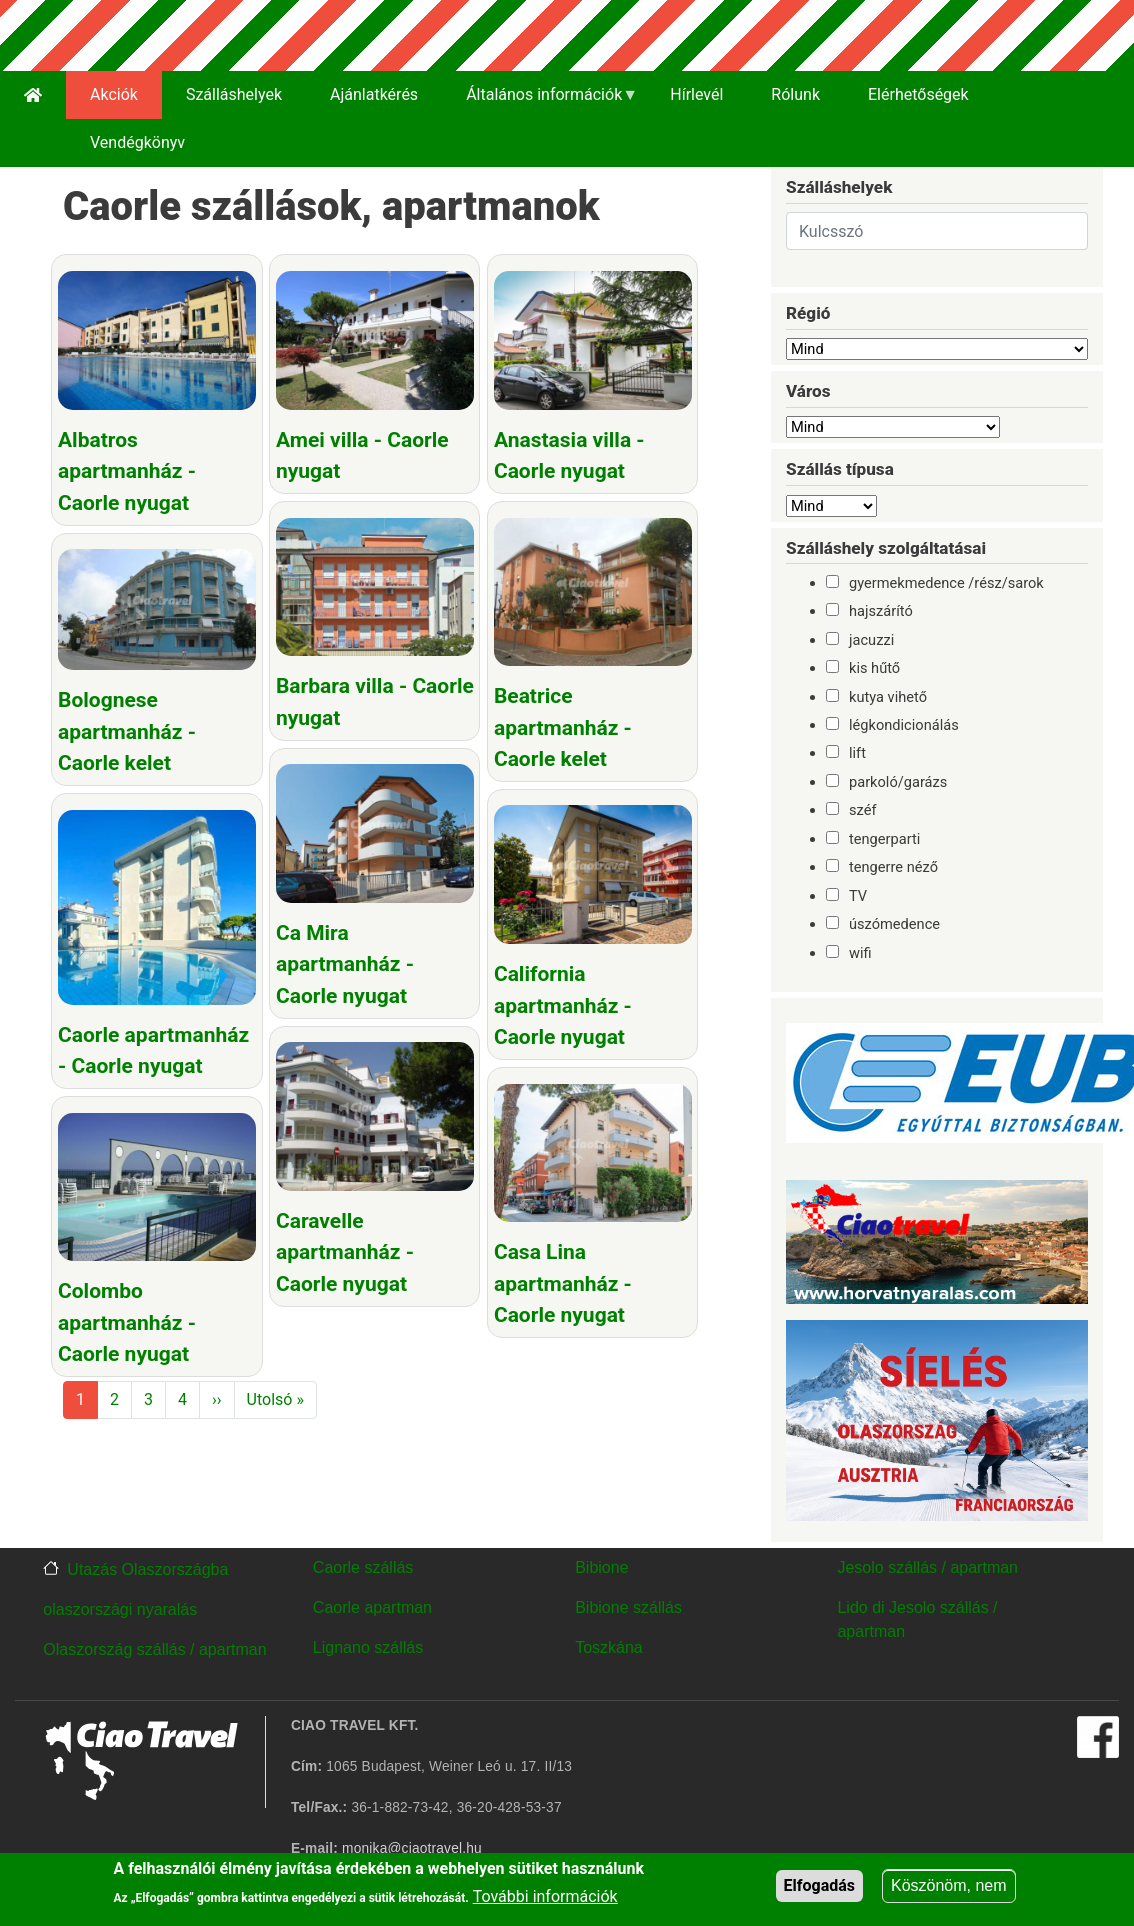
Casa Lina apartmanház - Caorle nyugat (558, 1278)
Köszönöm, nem (949, 1889)
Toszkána (609, 1647)
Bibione (601, 1567)
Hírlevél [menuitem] (696, 94)
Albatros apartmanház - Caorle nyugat (127, 471)
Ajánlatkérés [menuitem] (374, 94)
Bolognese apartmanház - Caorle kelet (127, 730)
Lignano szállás (368, 1647)
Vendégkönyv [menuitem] (137, 142)
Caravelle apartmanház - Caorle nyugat (343, 1247)
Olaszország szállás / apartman (154, 1649)
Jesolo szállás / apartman (927, 1567)
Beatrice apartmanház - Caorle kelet (558, 725)
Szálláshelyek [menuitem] (234, 94)
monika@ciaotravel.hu (412, 1848)
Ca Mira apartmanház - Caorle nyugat (343, 960)
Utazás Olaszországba (147, 1569)
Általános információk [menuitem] (540, 102)
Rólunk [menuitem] (795, 94)
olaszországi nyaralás (120, 1609)
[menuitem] (33, 95)
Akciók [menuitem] (114, 94)
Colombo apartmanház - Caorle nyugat (127, 1317)
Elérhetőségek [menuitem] (918, 94)
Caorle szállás (363, 1567)
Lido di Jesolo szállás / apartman (917, 1619)
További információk (545, 1900)
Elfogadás (819, 1889)
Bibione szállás (628, 1607)
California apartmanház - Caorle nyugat (558, 1002)
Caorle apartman (372, 1607)
